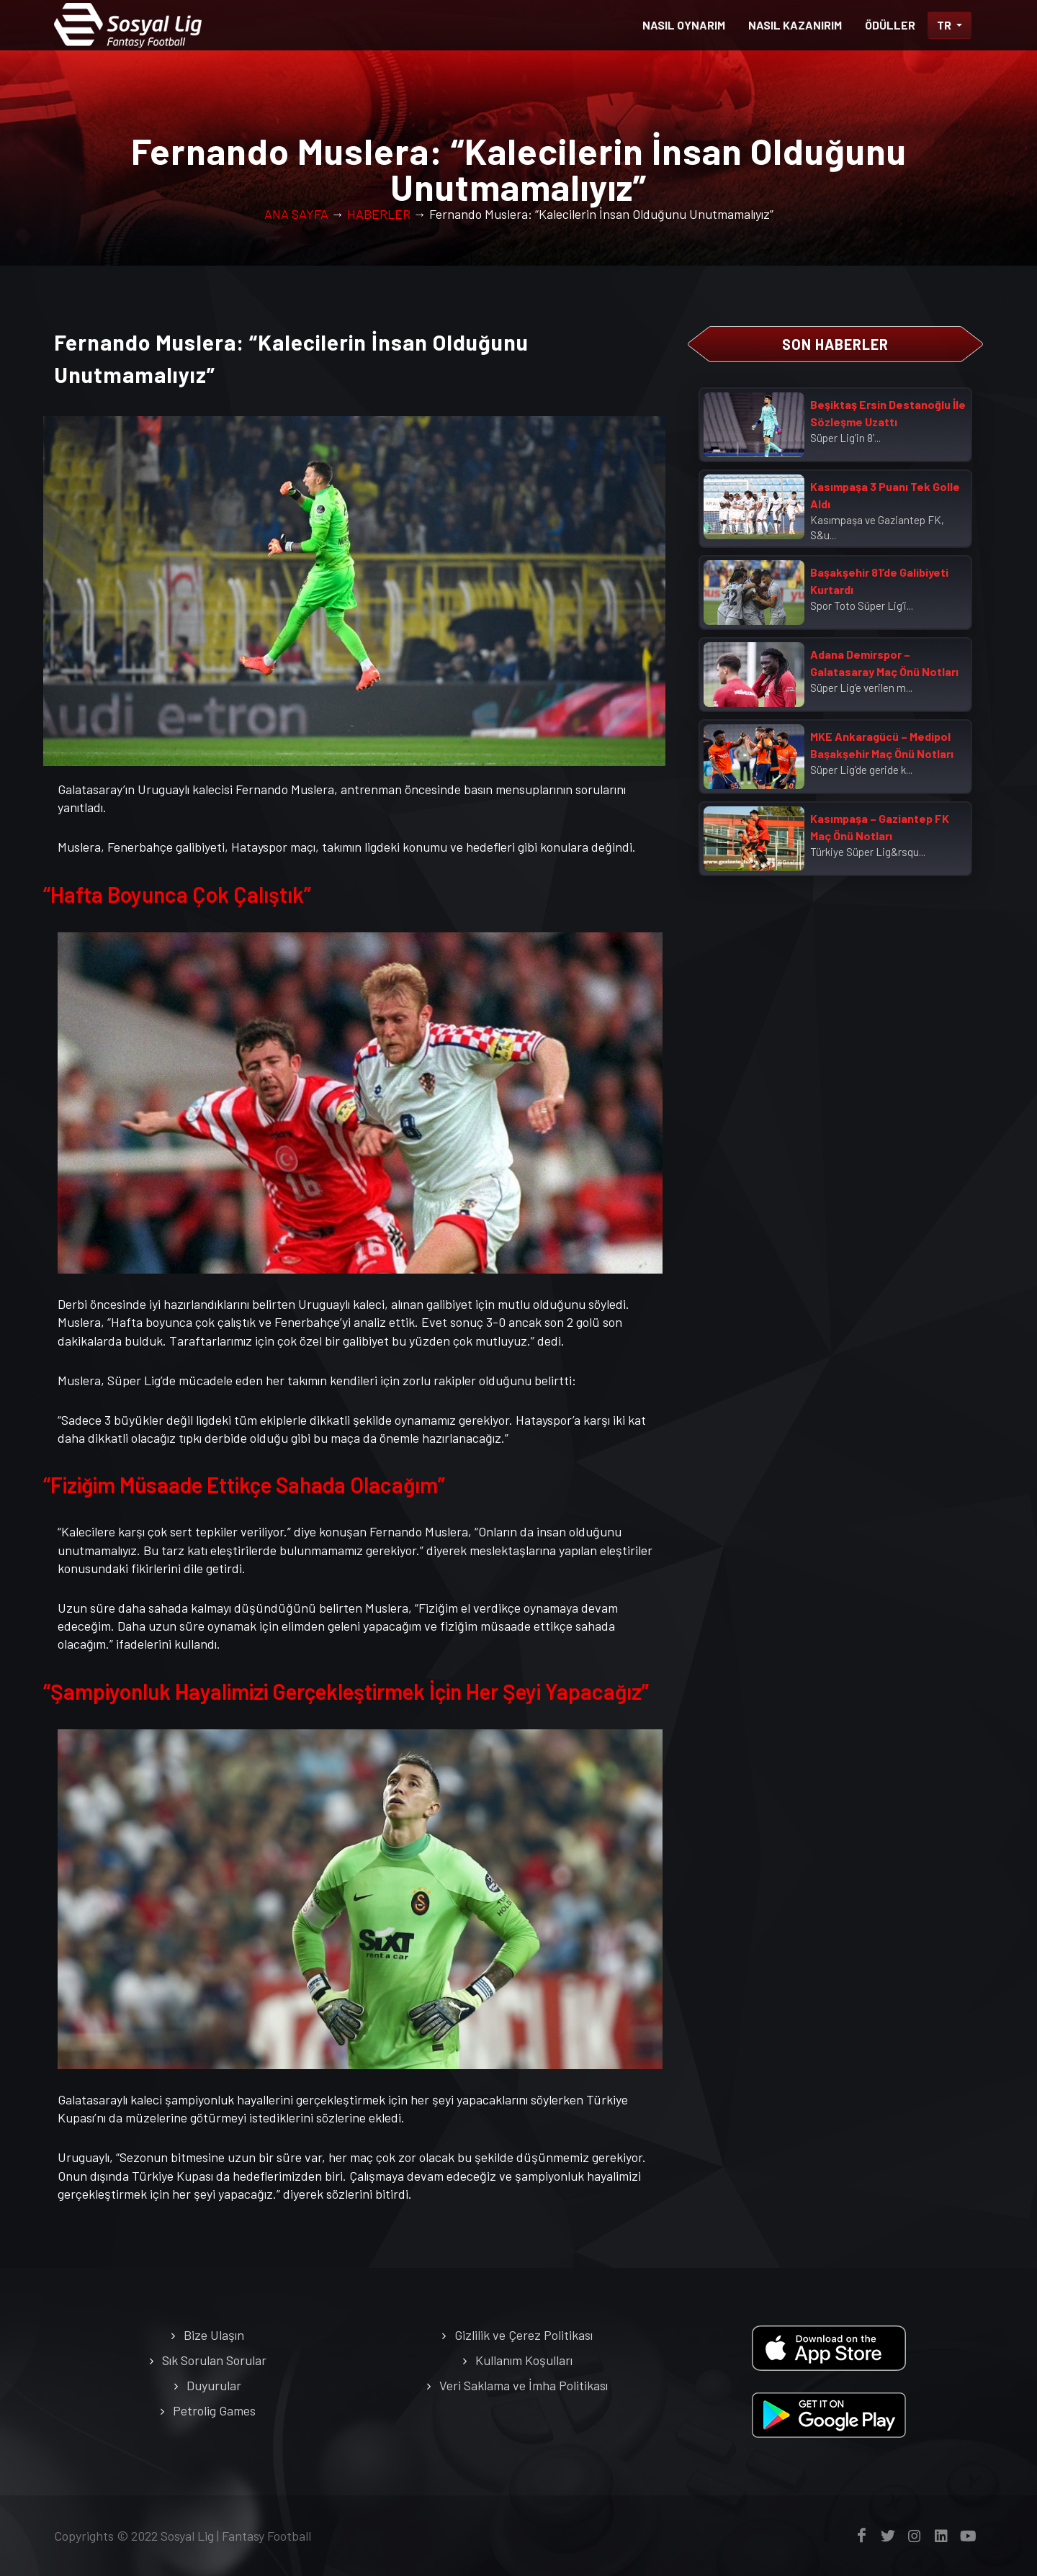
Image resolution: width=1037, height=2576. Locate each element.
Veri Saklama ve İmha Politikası (523, 2385)
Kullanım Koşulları (524, 2360)
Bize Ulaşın (214, 2335)
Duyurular (214, 2385)
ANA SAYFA (296, 214)
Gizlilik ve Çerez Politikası (523, 2335)
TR (945, 25)
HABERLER (378, 214)
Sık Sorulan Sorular (214, 2360)
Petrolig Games (214, 2410)
